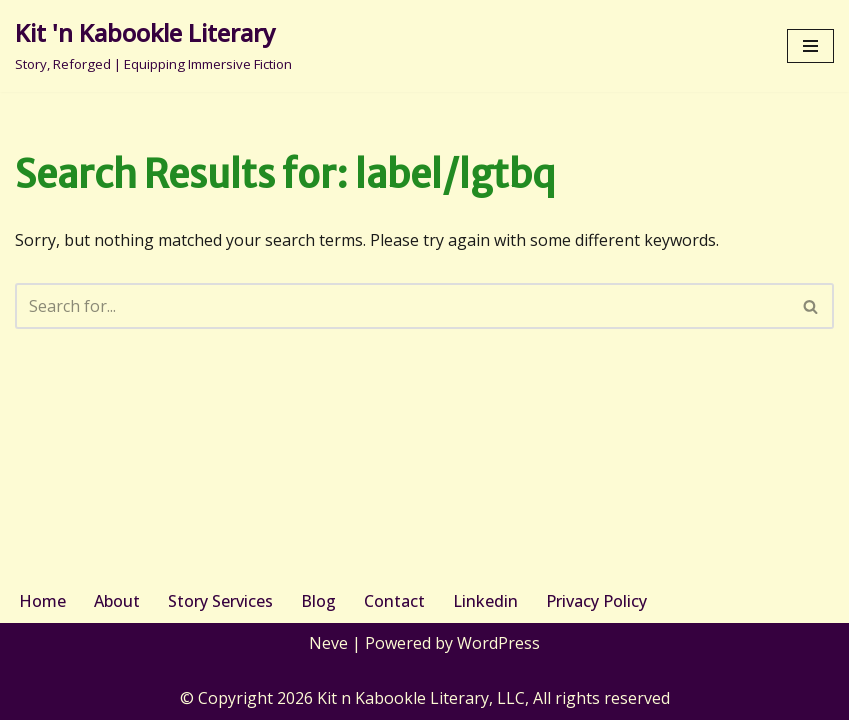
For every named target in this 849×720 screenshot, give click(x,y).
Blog (318, 601)
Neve (328, 643)
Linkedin (485, 601)
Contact (394, 601)
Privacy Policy (596, 601)
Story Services (220, 601)
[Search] (402, 306)
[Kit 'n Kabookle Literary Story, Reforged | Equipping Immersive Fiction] (153, 46)
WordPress (498, 643)
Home (42, 601)
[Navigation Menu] (810, 46)
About (117, 601)
